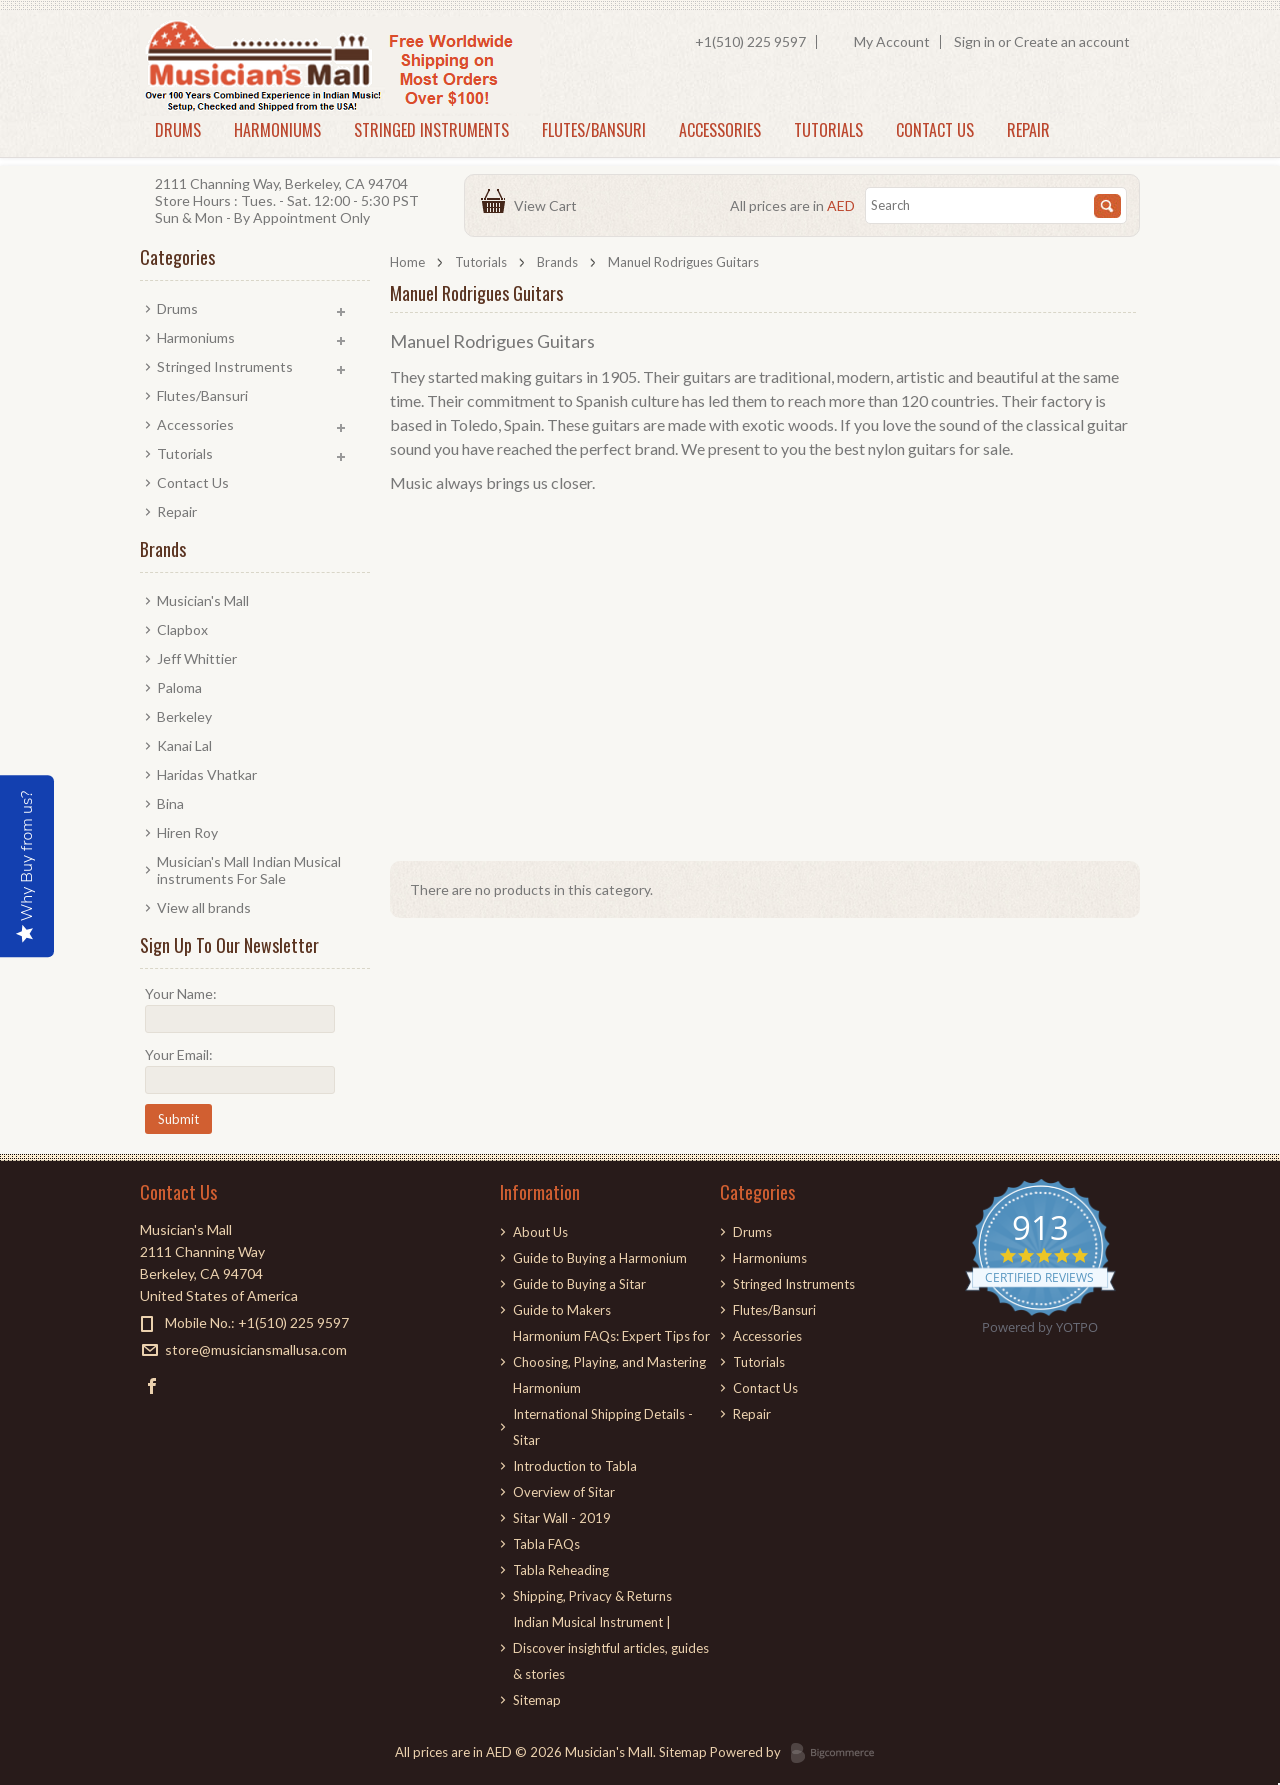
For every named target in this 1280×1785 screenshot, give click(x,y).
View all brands (204, 907)
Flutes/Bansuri (594, 130)
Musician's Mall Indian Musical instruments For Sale (249, 870)
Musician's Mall (203, 600)
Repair (1028, 130)
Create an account (1072, 41)
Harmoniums (277, 130)
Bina (170, 803)
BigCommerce (838, 1754)
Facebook (152, 1385)
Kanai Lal (184, 745)
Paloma (179, 687)
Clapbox (182, 629)
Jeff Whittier (197, 658)
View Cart (548, 205)
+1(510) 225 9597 (750, 41)
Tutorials (828, 130)
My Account (892, 41)
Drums (178, 130)
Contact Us (935, 130)
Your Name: (181, 993)
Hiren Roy (187, 832)
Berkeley (184, 716)
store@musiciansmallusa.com (256, 1349)
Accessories (720, 130)
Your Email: (179, 1054)
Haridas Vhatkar (207, 774)
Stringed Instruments (431, 130)
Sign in (974, 41)
